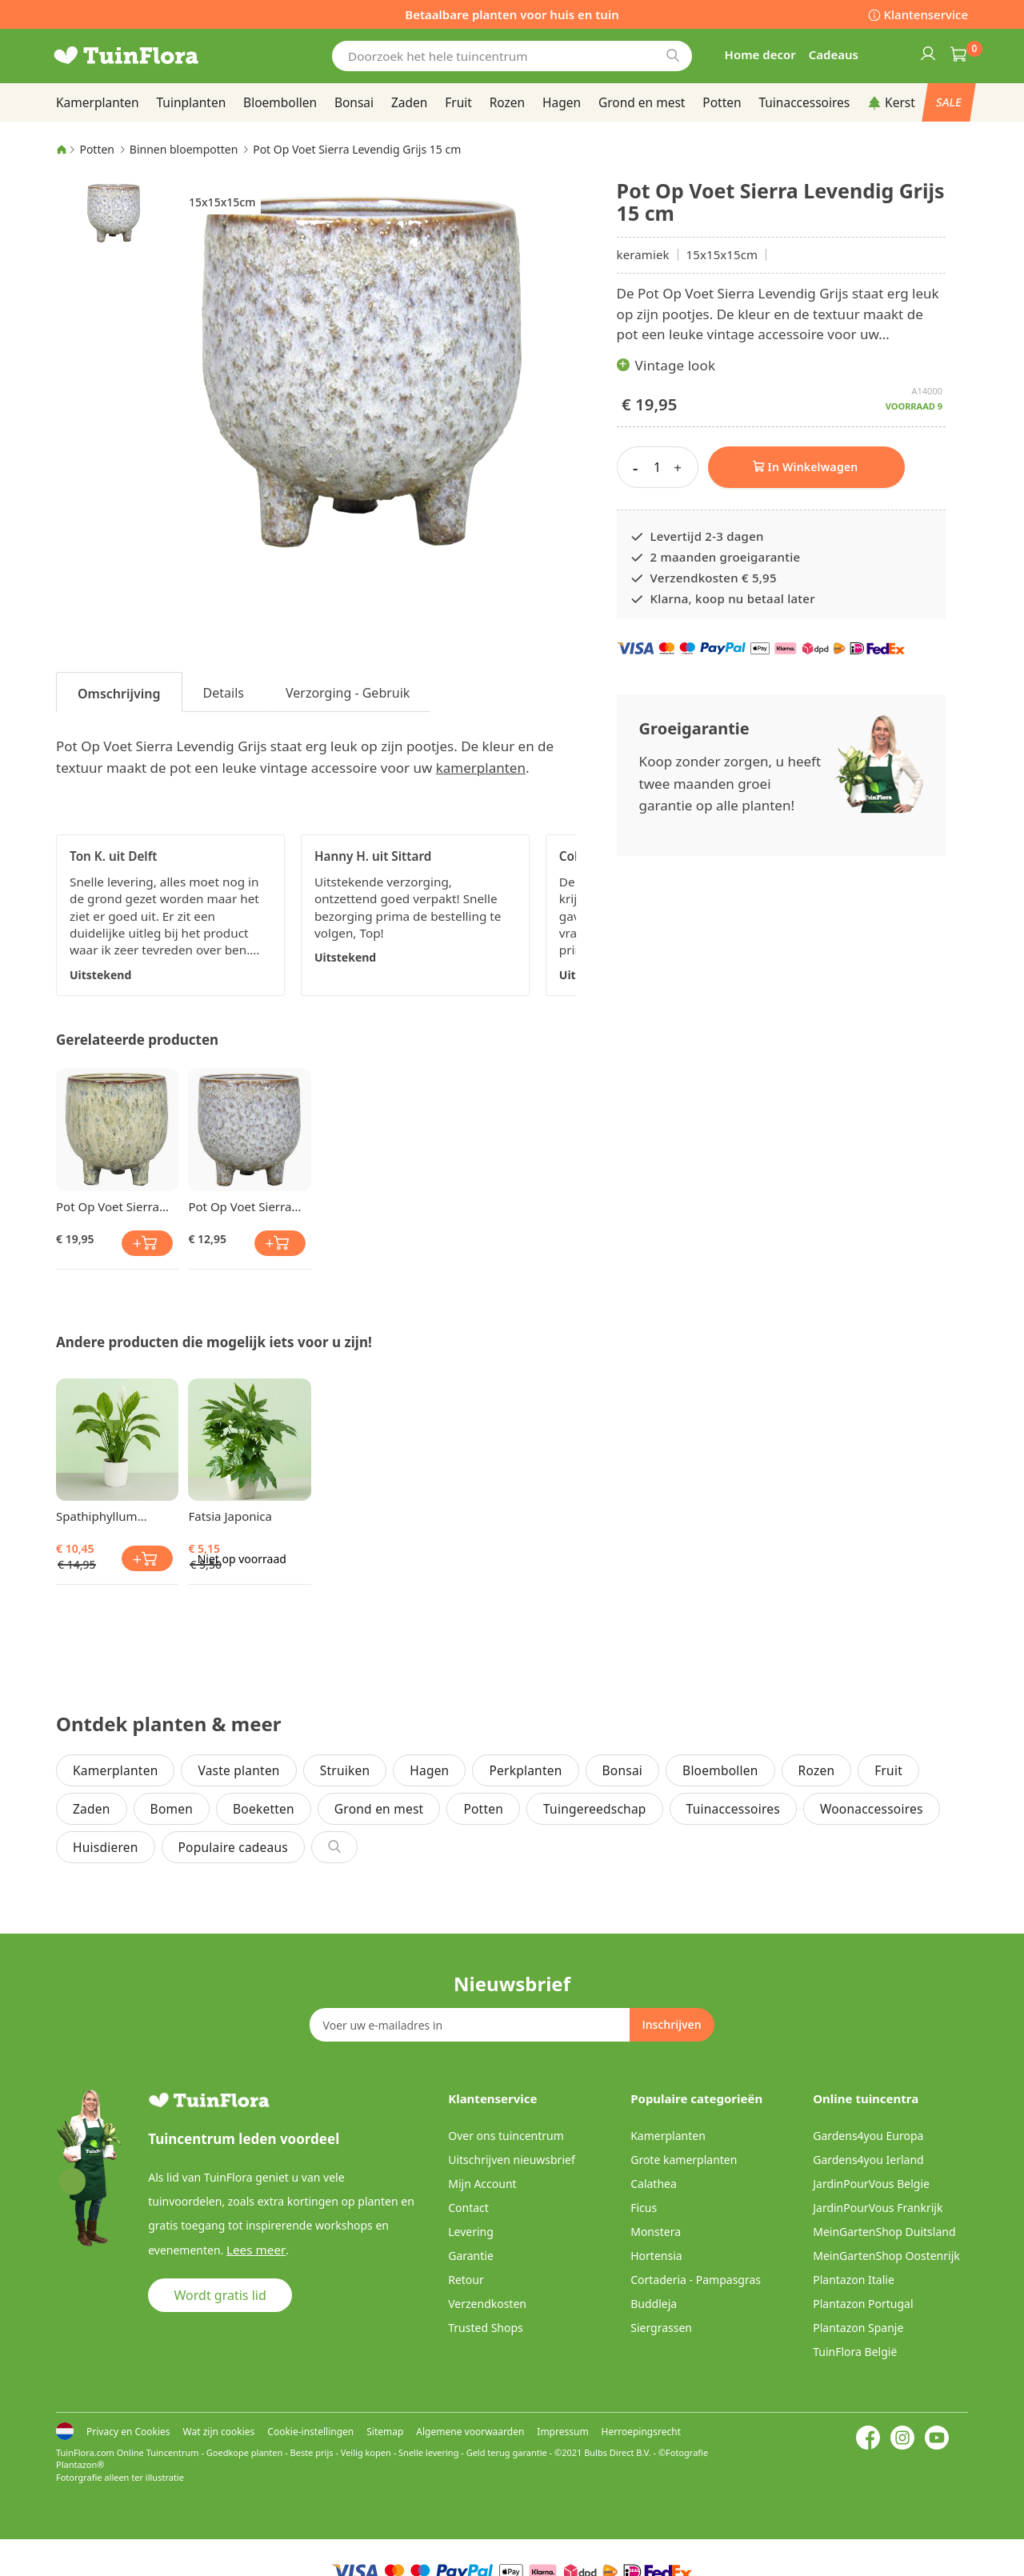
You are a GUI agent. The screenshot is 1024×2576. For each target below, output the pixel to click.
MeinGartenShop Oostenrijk (886, 2255)
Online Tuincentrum (158, 2452)
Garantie (471, 2255)
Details (223, 693)
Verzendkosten (487, 2303)
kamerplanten (481, 767)
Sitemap (384, 2431)
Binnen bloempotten (184, 149)
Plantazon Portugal (863, 2303)
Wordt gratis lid (220, 2294)
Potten (96, 149)
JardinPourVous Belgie (871, 2183)
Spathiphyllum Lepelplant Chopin (107, 1516)
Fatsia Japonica (230, 1516)
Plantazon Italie (853, 2279)
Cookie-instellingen (310, 2431)
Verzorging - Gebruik (348, 693)
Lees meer (252, 2249)
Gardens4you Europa (868, 2135)
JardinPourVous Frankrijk (877, 2207)
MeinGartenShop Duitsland (884, 2231)
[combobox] (512, 56)
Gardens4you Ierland (868, 2159)
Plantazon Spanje (858, 2327)
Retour (466, 2279)
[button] (114, 212)
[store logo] (152, 56)
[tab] (119, 692)
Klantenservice (926, 14)
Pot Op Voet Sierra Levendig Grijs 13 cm (246, 1206)
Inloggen (927, 53)
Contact (468, 2207)
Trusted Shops (485, 2327)
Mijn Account (482, 2183)
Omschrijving (119, 693)
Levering (471, 2231)
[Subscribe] (671, 2025)
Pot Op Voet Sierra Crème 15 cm (107, 1206)
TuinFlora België (855, 2351)
